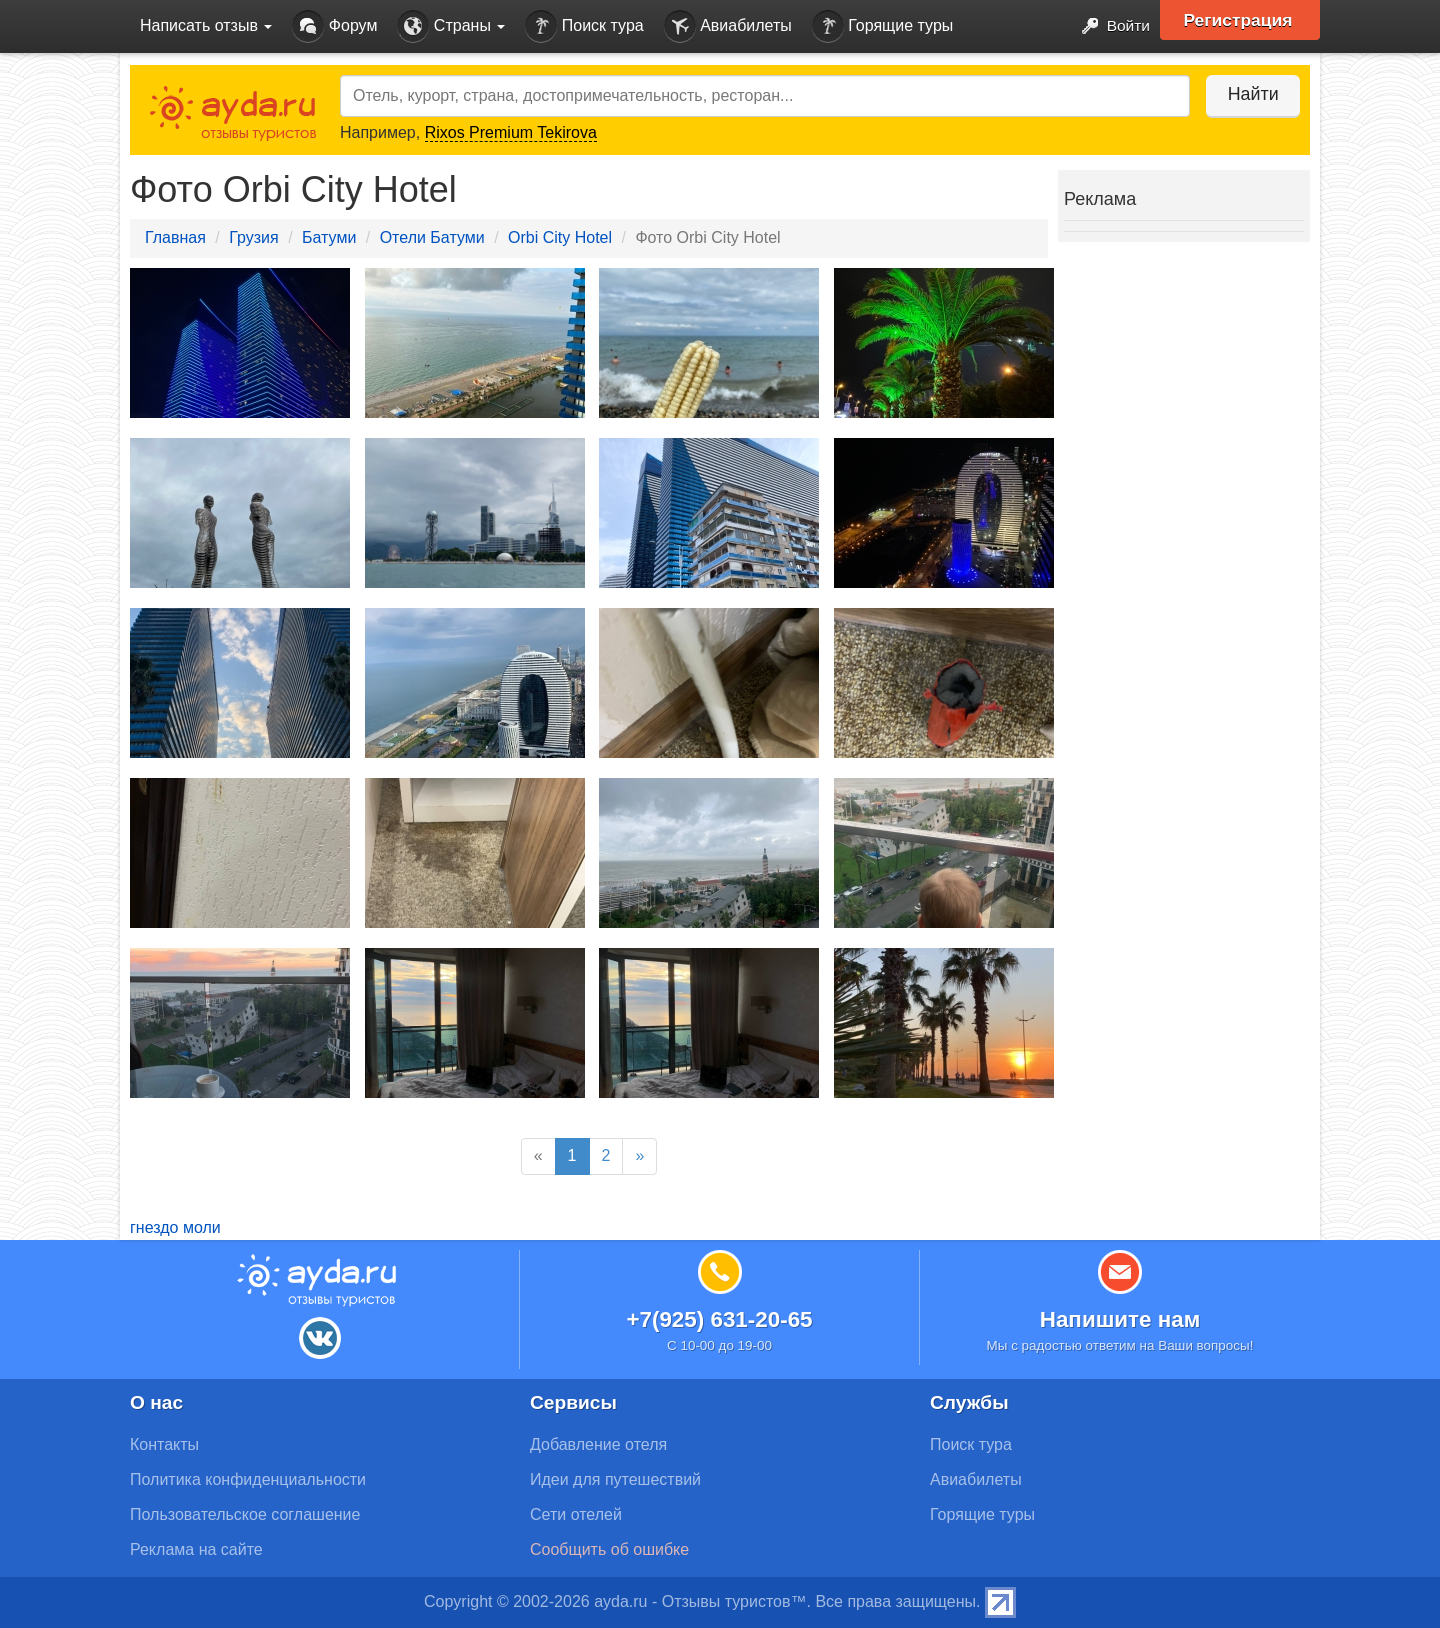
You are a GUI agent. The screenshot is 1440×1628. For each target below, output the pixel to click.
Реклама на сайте (196, 1549)
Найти (1249, 94)
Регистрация (1241, 20)
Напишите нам (1120, 1319)
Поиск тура (584, 26)
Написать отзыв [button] (206, 25)
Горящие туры (883, 26)
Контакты (164, 1444)
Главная (175, 237)
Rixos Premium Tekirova (511, 132)
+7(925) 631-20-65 (719, 1319)
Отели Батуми (432, 237)
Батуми (329, 237)
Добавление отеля (598, 1444)
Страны (451, 26)
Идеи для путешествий (615, 1479)
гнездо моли (175, 1227)
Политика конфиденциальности (248, 1479)
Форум (334, 26)
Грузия (253, 237)
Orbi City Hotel (560, 237)
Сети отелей (576, 1514)
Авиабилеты (728, 26)
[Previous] (538, 1156)
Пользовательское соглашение (245, 1514)
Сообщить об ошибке (609, 1549)
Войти (1109, 26)
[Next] (639, 1156)
